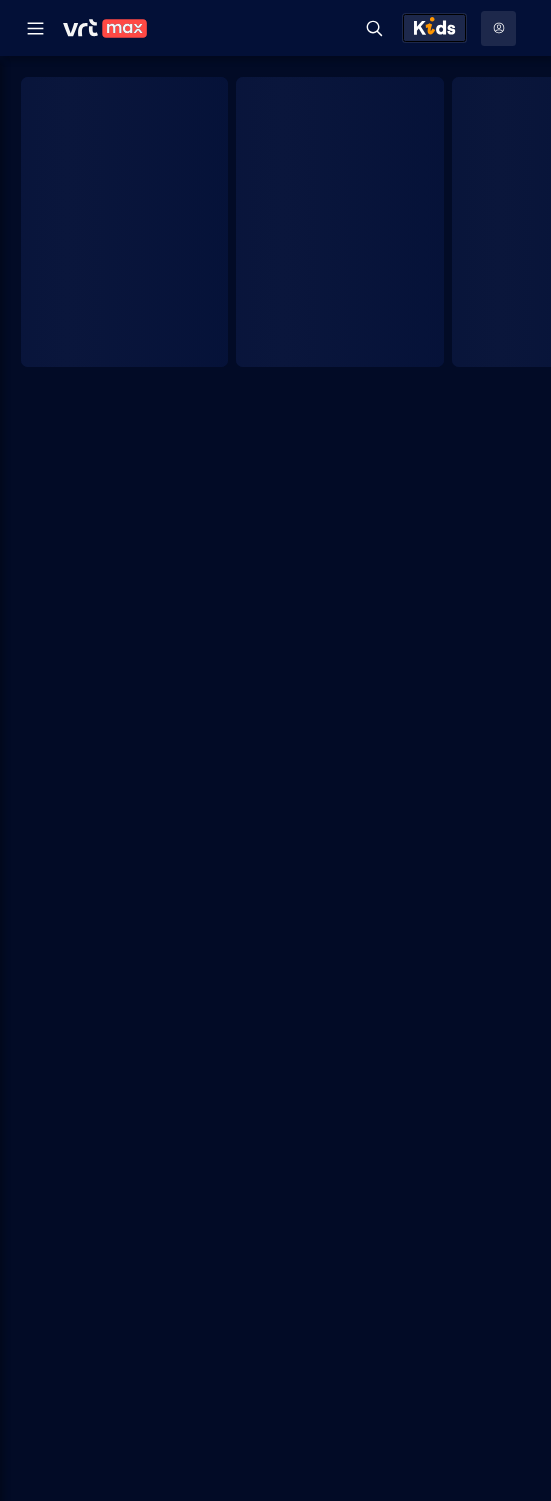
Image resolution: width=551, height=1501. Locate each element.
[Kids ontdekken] (434, 28)
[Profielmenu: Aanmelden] (498, 28)
